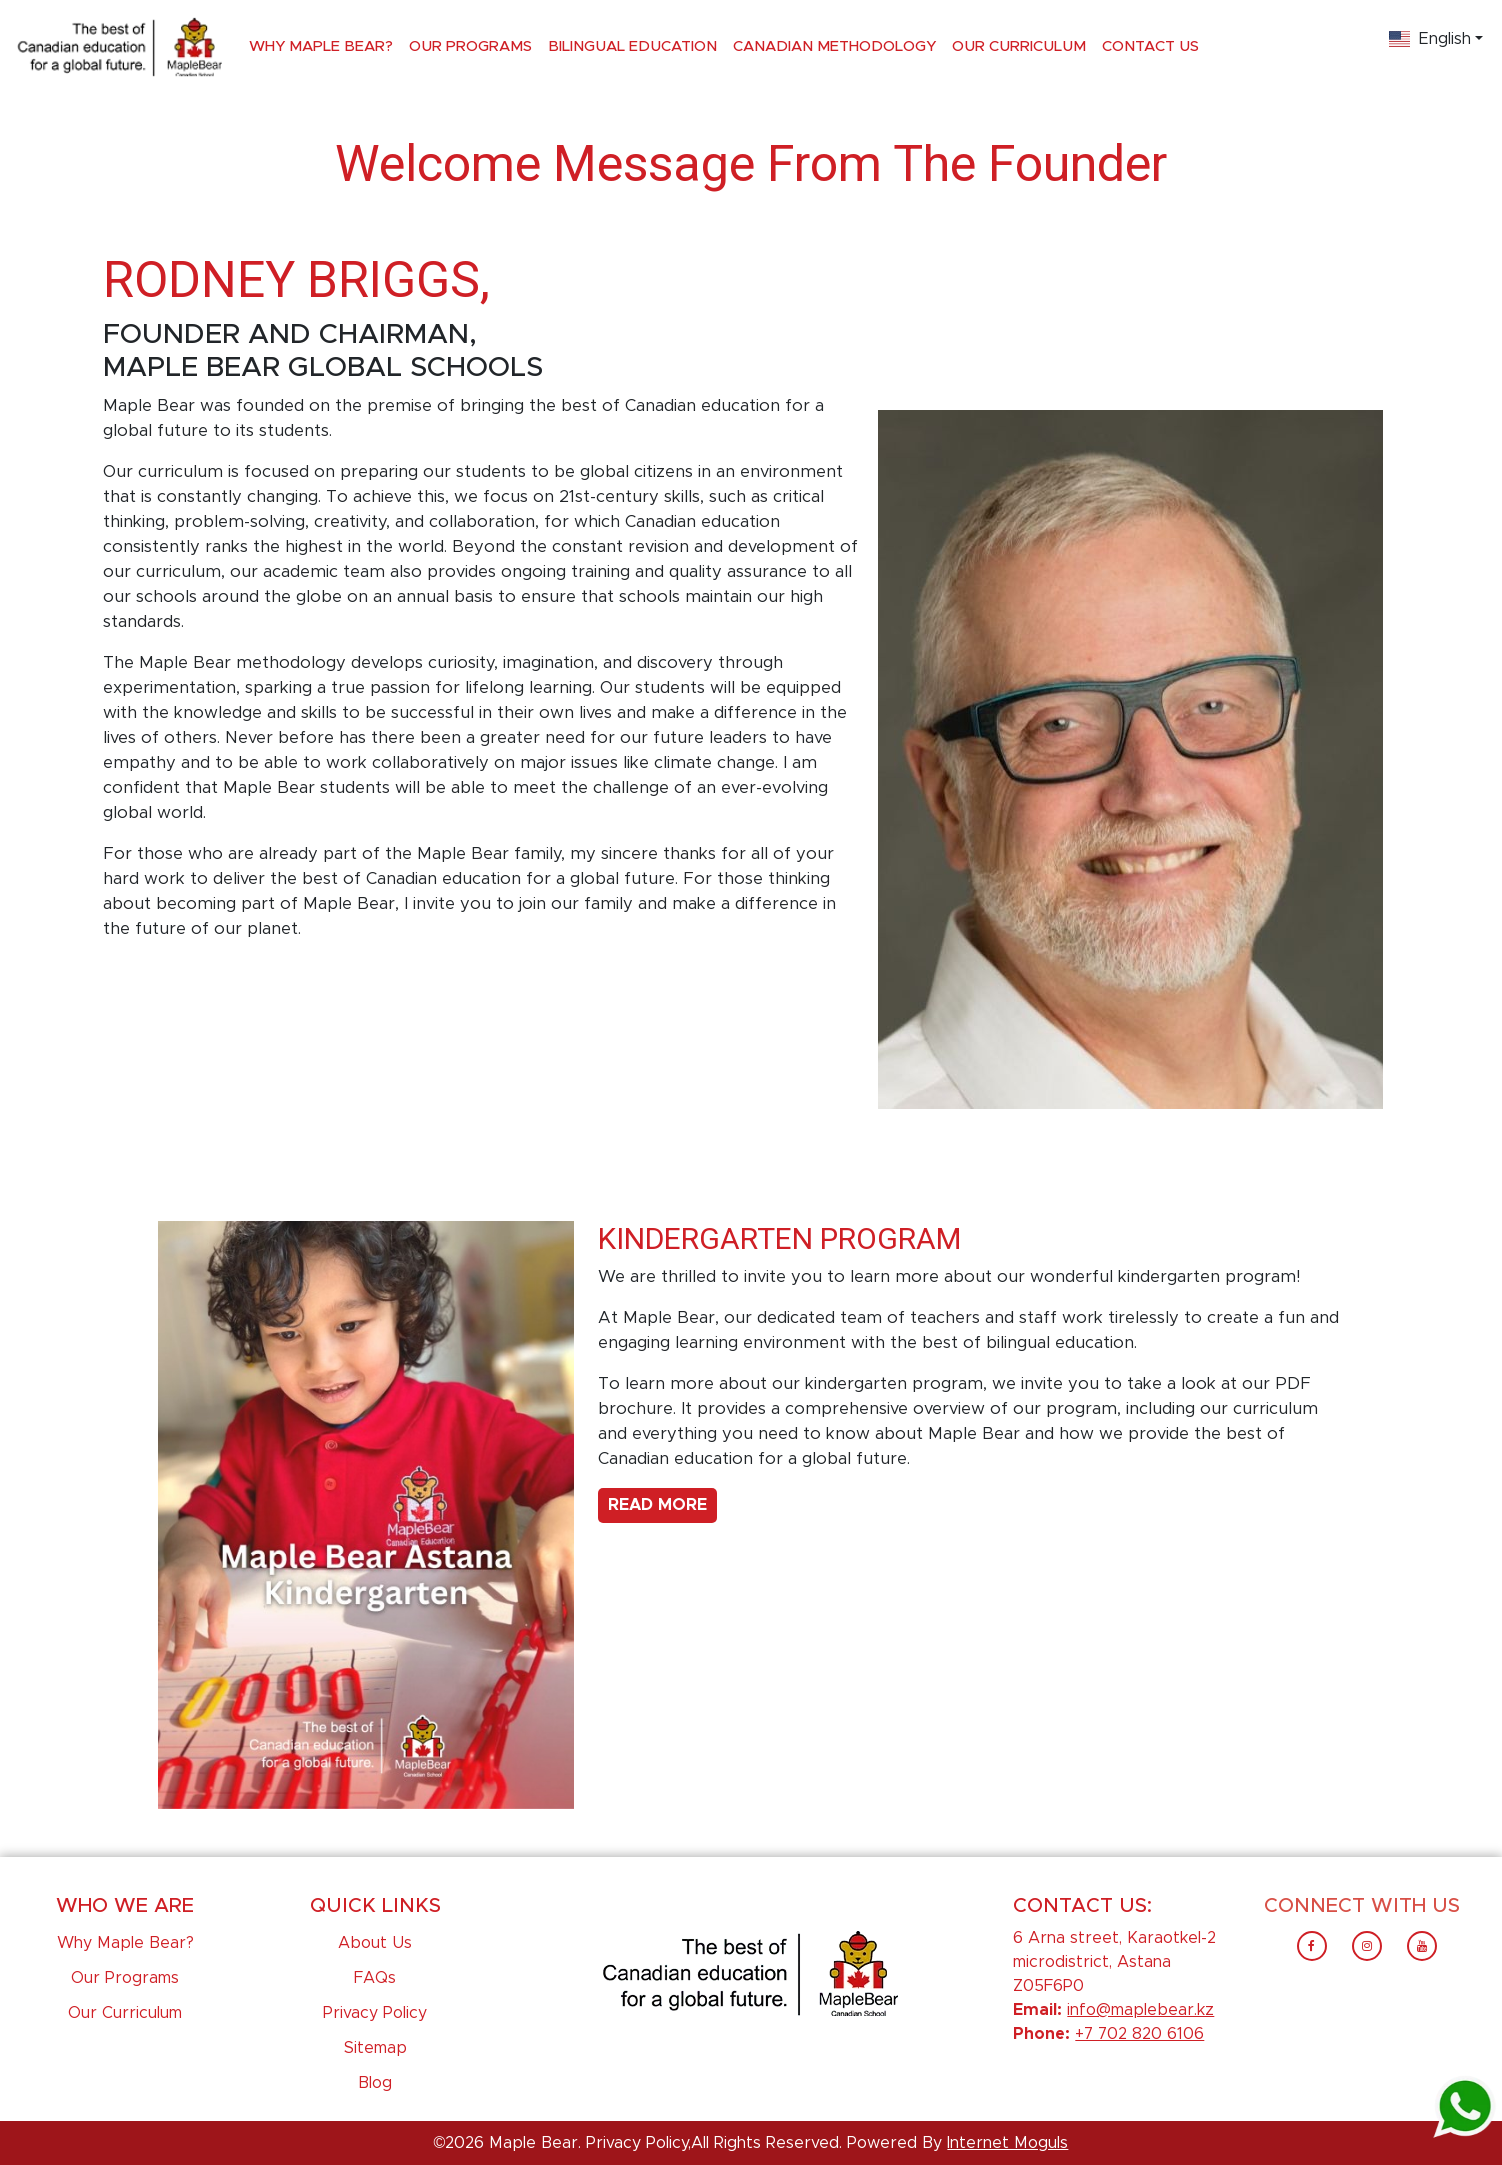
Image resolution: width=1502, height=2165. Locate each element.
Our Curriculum (1019, 46)
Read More (657, 1505)
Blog (375, 2083)
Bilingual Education (632, 46)
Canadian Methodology (834, 46)
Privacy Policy (375, 2013)
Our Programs (470, 46)
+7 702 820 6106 (1139, 2034)
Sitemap (375, 2048)
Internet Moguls (1007, 2143)
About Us (375, 1943)
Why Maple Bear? (321, 46)
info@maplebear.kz (1140, 2010)
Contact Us (1150, 46)
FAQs (375, 1978)
